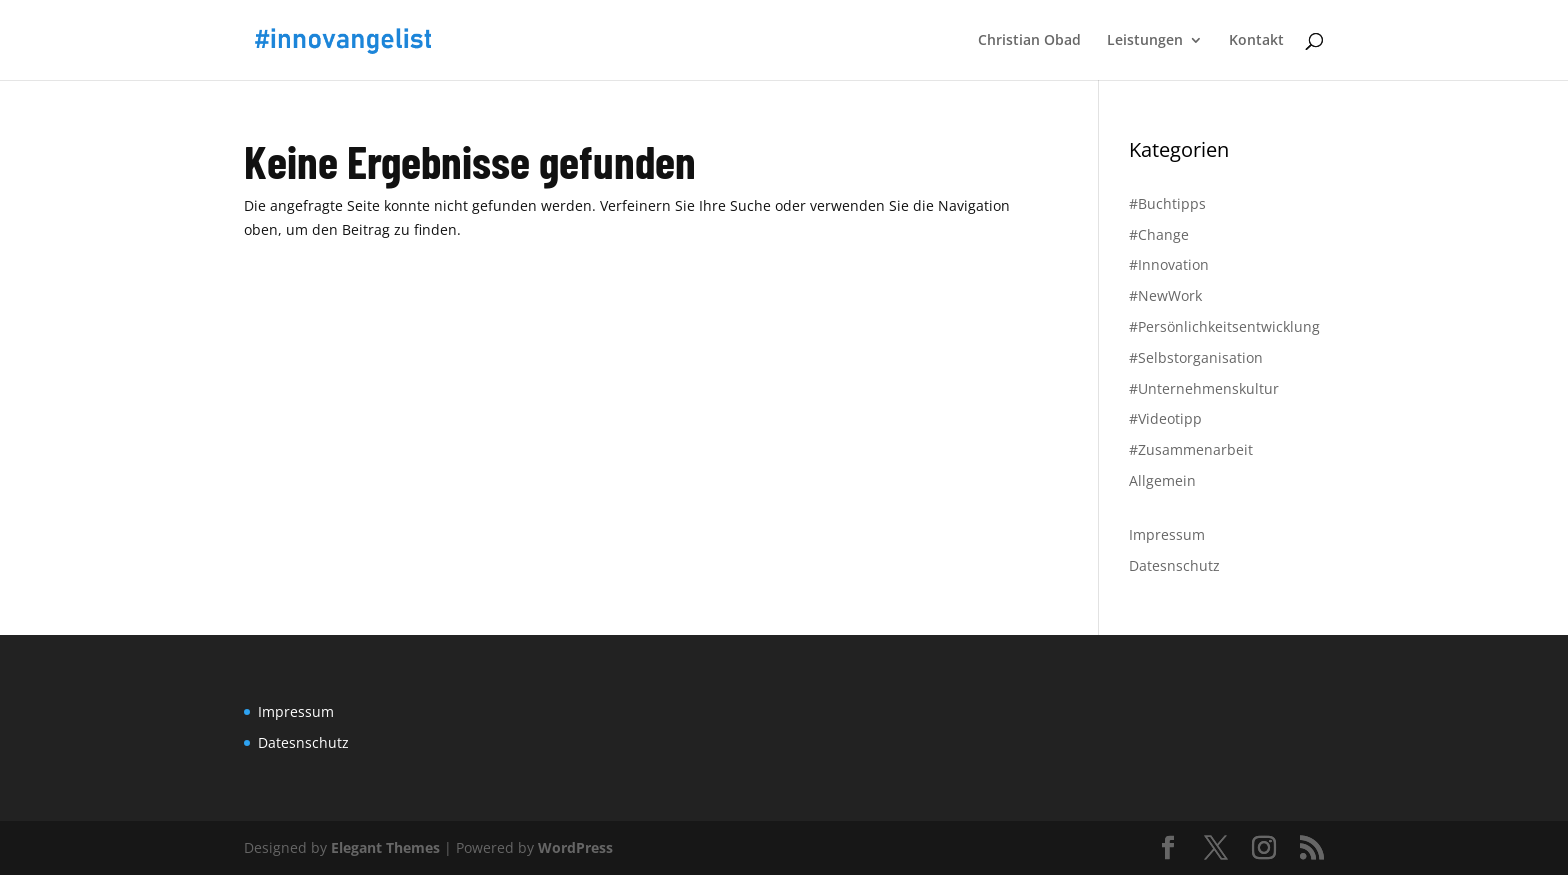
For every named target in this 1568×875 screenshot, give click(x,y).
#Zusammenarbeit (1191, 449)
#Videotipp (1165, 418)
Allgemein (1162, 480)
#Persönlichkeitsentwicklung (1224, 326)
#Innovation (1169, 264)
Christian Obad (1029, 41)
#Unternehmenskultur (1204, 388)
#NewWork (1165, 295)
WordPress (575, 847)
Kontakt (1256, 41)
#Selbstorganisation (1196, 357)
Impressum (1167, 534)
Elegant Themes (385, 847)
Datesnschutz (1174, 565)
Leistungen (1145, 41)
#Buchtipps (1167, 203)
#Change (1159, 234)
